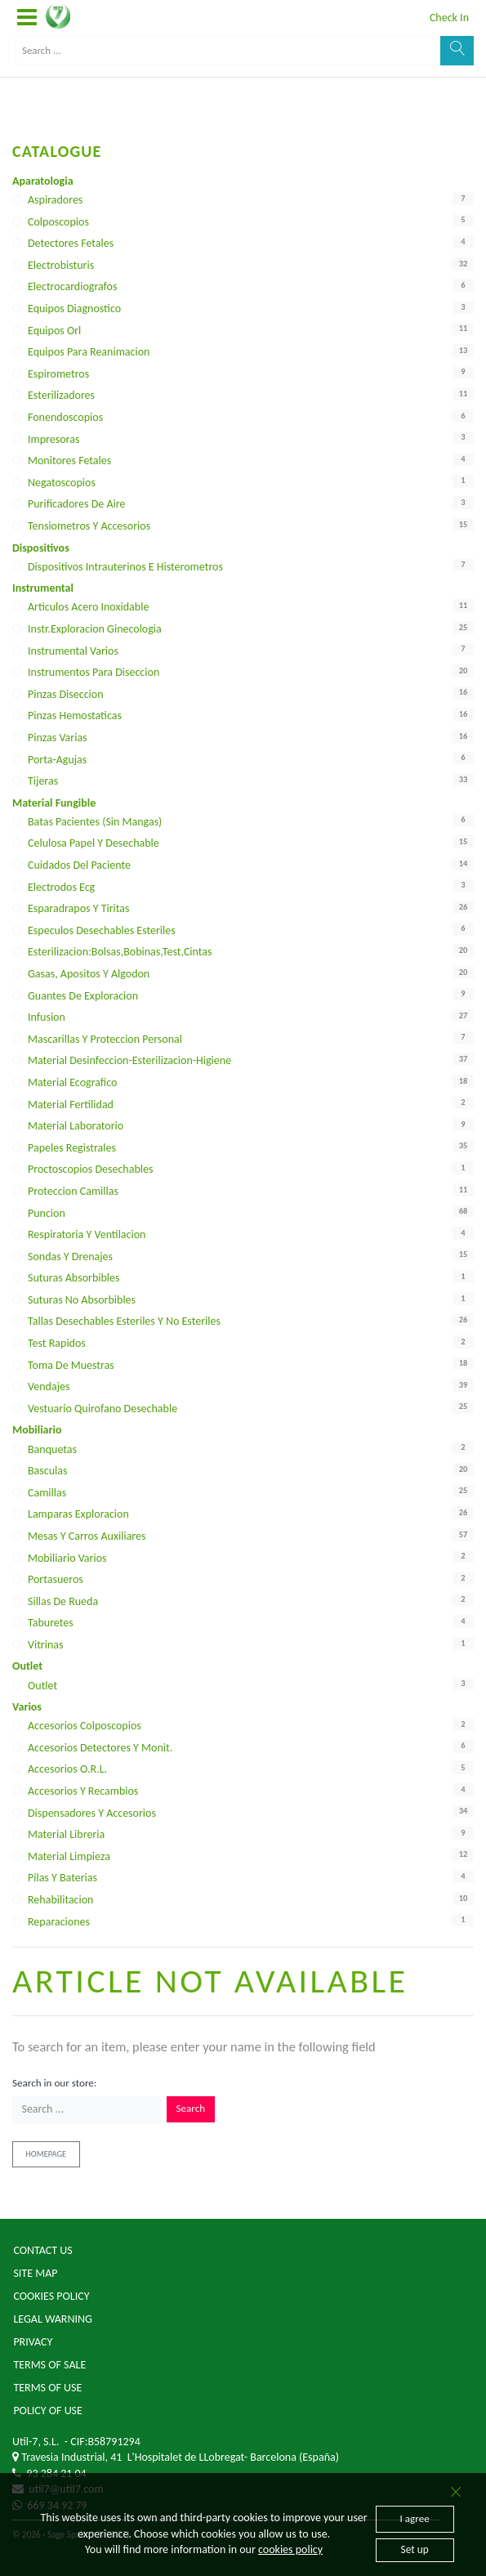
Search (191, 2108)
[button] (26, 18)
